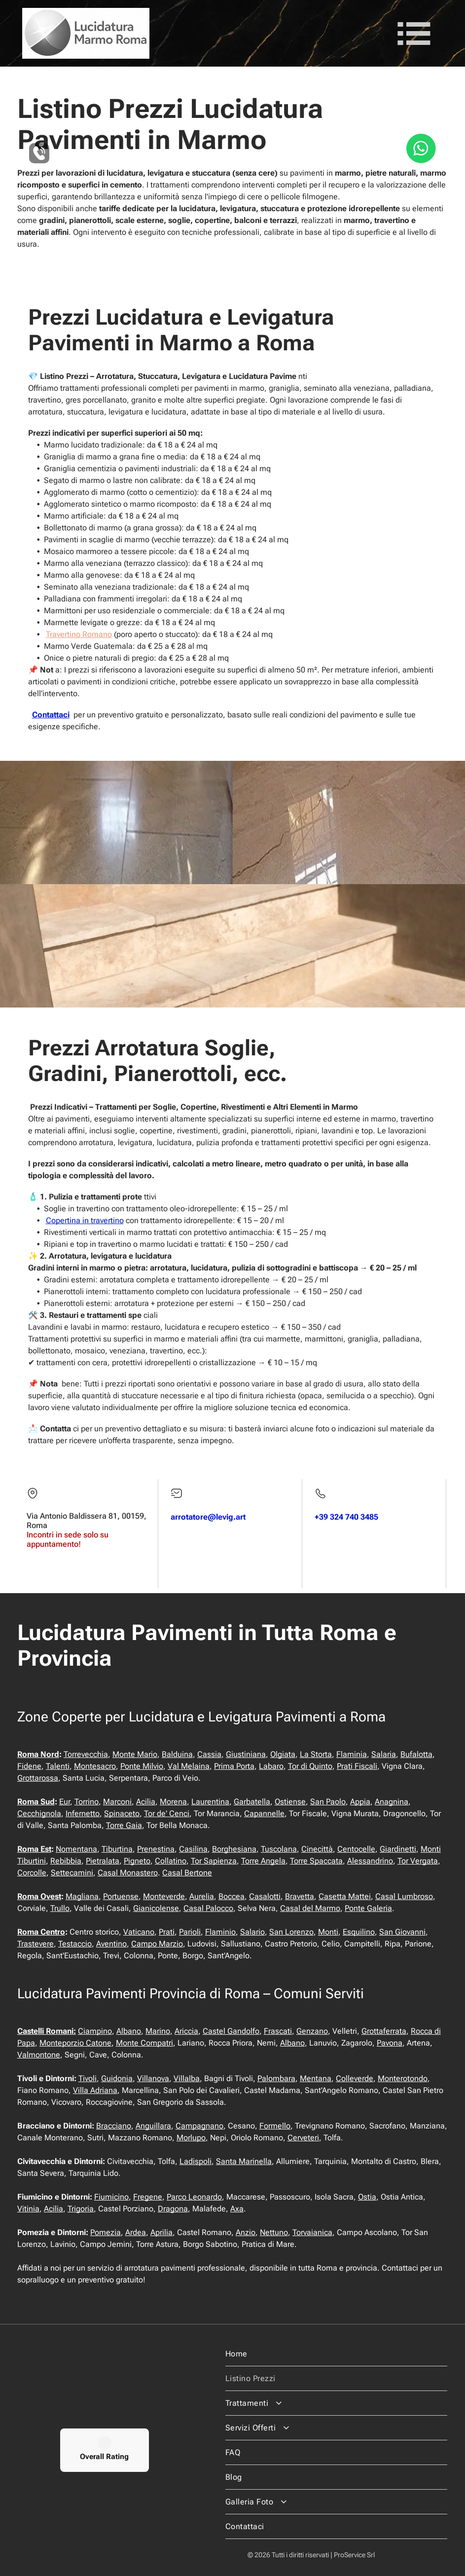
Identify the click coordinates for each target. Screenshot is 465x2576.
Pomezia (105, 2232)
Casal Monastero (128, 1872)
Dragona (173, 2208)
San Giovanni (402, 1932)
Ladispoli (195, 2161)
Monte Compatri (144, 2043)
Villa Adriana (95, 2090)
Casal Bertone (187, 1872)
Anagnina (391, 1801)
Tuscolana (279, 1849)
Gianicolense (156, 1908)
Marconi (117, 1801)
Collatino (170, 1861)
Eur (64, 1801)
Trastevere (35, 1943)
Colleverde (354, 2078)
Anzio (245, 2232)
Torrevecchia (86, 1754)
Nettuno (274, 2232)
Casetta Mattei (345, 1896)
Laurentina (210, 1801)
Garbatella (252, 1801)
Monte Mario (134, 1754)
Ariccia (186, 2031)
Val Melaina (189, 1766)
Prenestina (156, 1849)
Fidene (29, 1766)
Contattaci (51, 714)
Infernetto (83, 1813)
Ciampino (95, 2031)
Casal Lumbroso (404, 1896)
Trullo (60, 1908)
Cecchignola (39, 1813)
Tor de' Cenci (166, 1813)
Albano (128, 2031)
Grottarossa (37, 1778)
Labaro (271, 1766)
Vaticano (138, 1932)
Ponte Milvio (141, 1766)
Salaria (383, 1754)
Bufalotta (416, 1754)
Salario (252, 1932)
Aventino (111, 1943)
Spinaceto (122, 1813)
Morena (173, 1801)
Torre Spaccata (316, 1861)
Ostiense (290, 1801)
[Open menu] (414, 33)
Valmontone (38, 2054)
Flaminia (351, 1754)
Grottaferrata (383, 2031)
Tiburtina (117, 1849)
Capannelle (264, 1813)
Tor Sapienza (214, 1861)
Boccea (231, 1896)
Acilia (145, 1801)
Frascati (278, 2031)
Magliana (82, 1896)
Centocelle (356, 1849)
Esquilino (359, 1932)
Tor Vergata (417, 1861)
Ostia (367, 2197)
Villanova (153, 2078)
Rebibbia (65, 1861)
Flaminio (220, 1932)
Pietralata (102, 1861)
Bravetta (299, 1896)
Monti (328, 1932)
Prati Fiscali (357, 1766)
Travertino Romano (79, 634)
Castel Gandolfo (231, 2031)
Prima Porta (234, 1766)
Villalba (187, 2078)
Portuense (121, 1896)
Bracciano (113, 2125)
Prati (167, 1932)
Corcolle (31, 1872)
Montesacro (95, 1766)
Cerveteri (303, 2137)
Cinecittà (317, 1849)
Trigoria (81, 2208)
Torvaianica (312, 2232)
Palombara (276, 2078)
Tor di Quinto (310, 1766)
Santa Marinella (244, 2161)
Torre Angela (263, 1861)
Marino (157, 2031)
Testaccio (75, 1943)
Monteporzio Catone (75, 2043)
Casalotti (265, 1896)
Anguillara (153, 2125)
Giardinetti (398, 1849)
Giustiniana (246, 1754)
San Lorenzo (291, 1932)
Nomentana (76, 1849)
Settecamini (72, 1872)
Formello (274, 2125)
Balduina (177, 1754)
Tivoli (87, 2078)
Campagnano (199, 2125)
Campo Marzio (157, 1943)
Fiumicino (111, 2197)
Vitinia (28, 2208)
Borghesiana (234, 1849)
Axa (237, 2208)
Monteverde (164, 1896)
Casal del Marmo (310, 1908)
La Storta (316, 1754)
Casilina (193, 1849)
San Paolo (328, 1801)
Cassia (209, 1754)
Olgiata (282, 1754)
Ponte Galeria (368, 1908)
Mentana (315, 2078)
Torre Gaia (124, 1825)
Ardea (135, 2232)
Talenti (58, 1766)
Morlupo (191, 2137)
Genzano (312, 2031)
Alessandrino (370, 1861)
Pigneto (137, 1861)
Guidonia (117, 2078)
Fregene (147, 2197)
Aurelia (201, 1896)
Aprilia (161, 2232)
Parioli (190, 1932)
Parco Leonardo (194, 2197)
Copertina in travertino (85, 1220)
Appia (360, 1801)
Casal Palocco (208, 1908)
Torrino (86, 1801)
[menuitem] (336, 2354)
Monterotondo (403, 2078)
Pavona (389, 2043)
